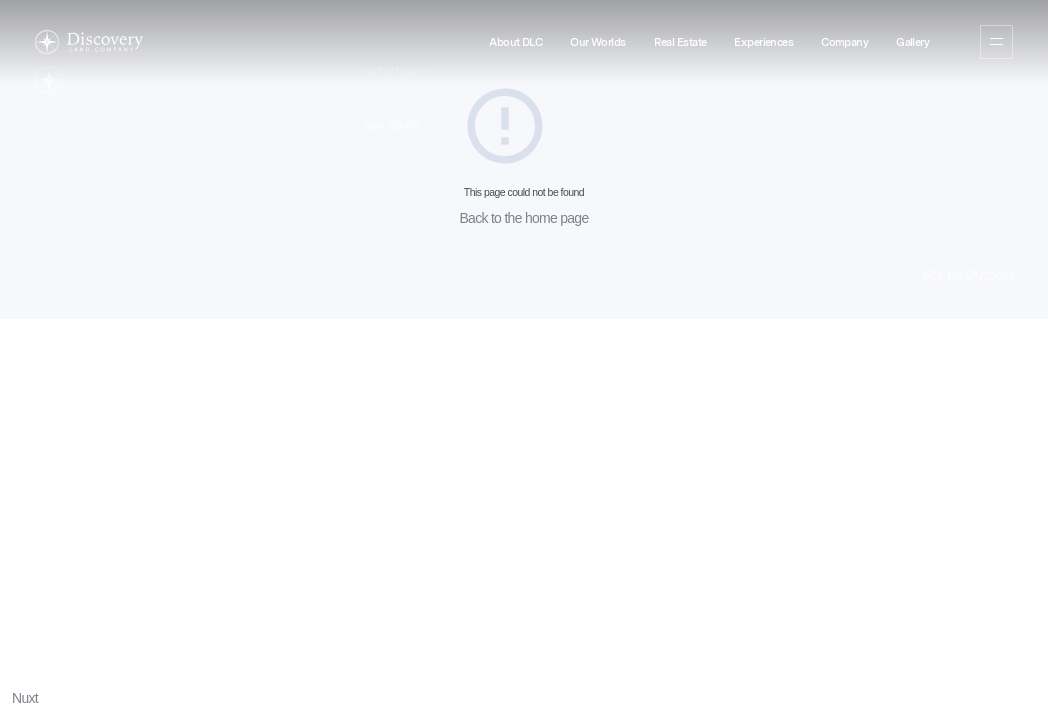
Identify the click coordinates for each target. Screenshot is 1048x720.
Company (844, 42)
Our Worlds (597, 42)
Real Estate (680, 42)
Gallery (912, 42)
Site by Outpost (968, 275)
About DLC (515, 42)
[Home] (89, 42)
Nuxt (25, 698)
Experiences (763, 42)
